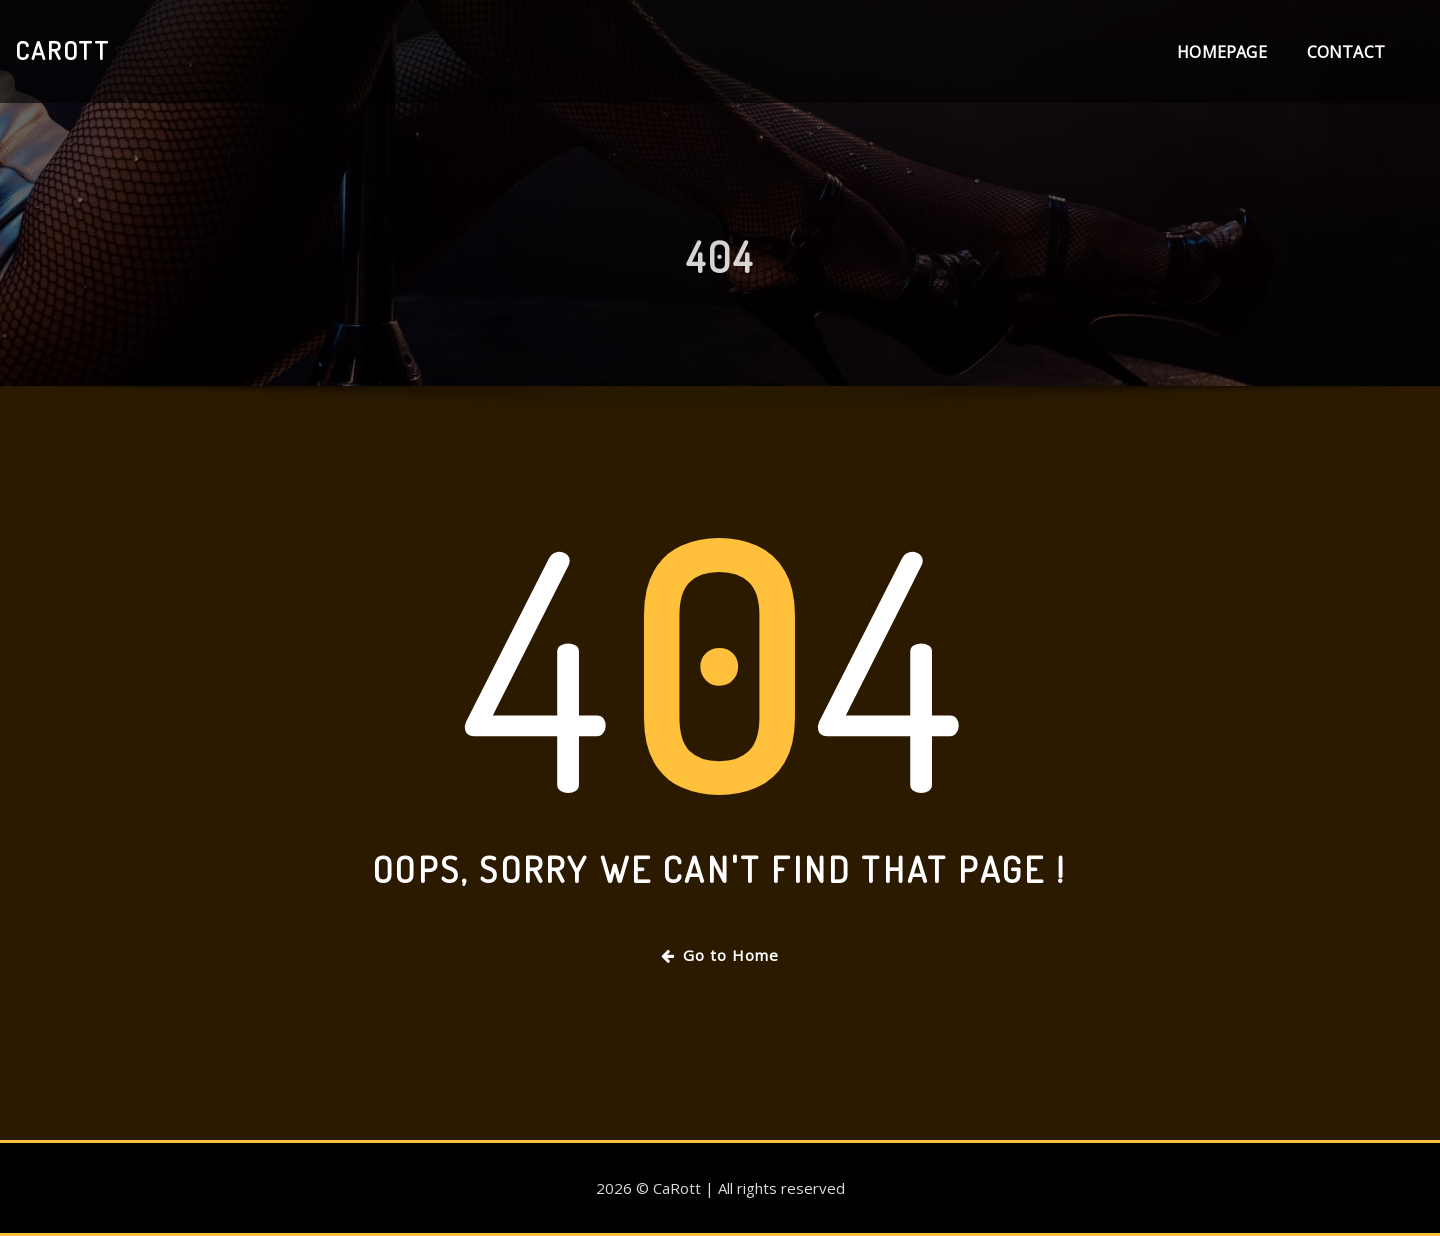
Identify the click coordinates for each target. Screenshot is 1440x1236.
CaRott (62, 50)
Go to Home (720, 955)
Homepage (1221, 52)
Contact (1346, 52)
